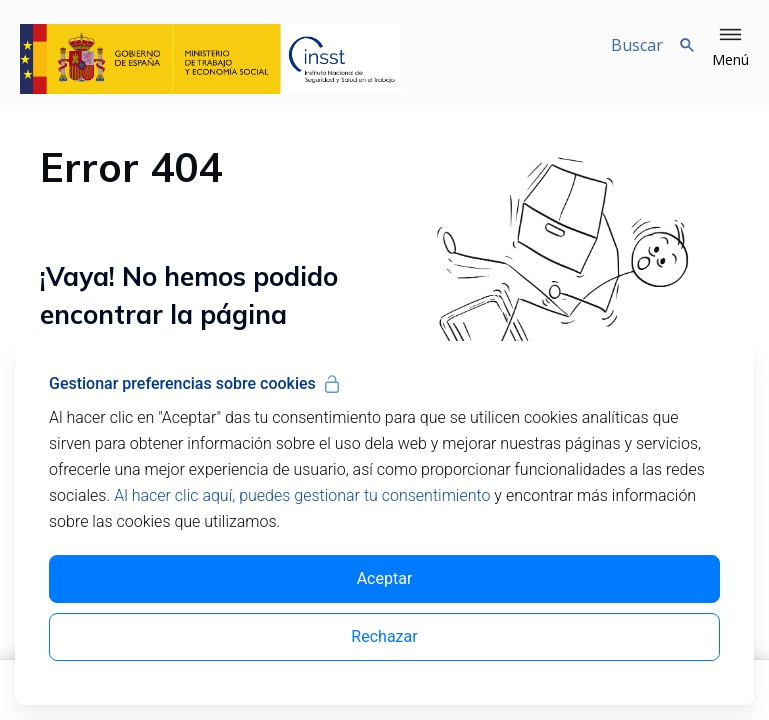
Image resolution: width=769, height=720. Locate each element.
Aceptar (385, 578)
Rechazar (384, 636)
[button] (730, 48)
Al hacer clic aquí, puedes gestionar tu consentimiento (302, 495)
